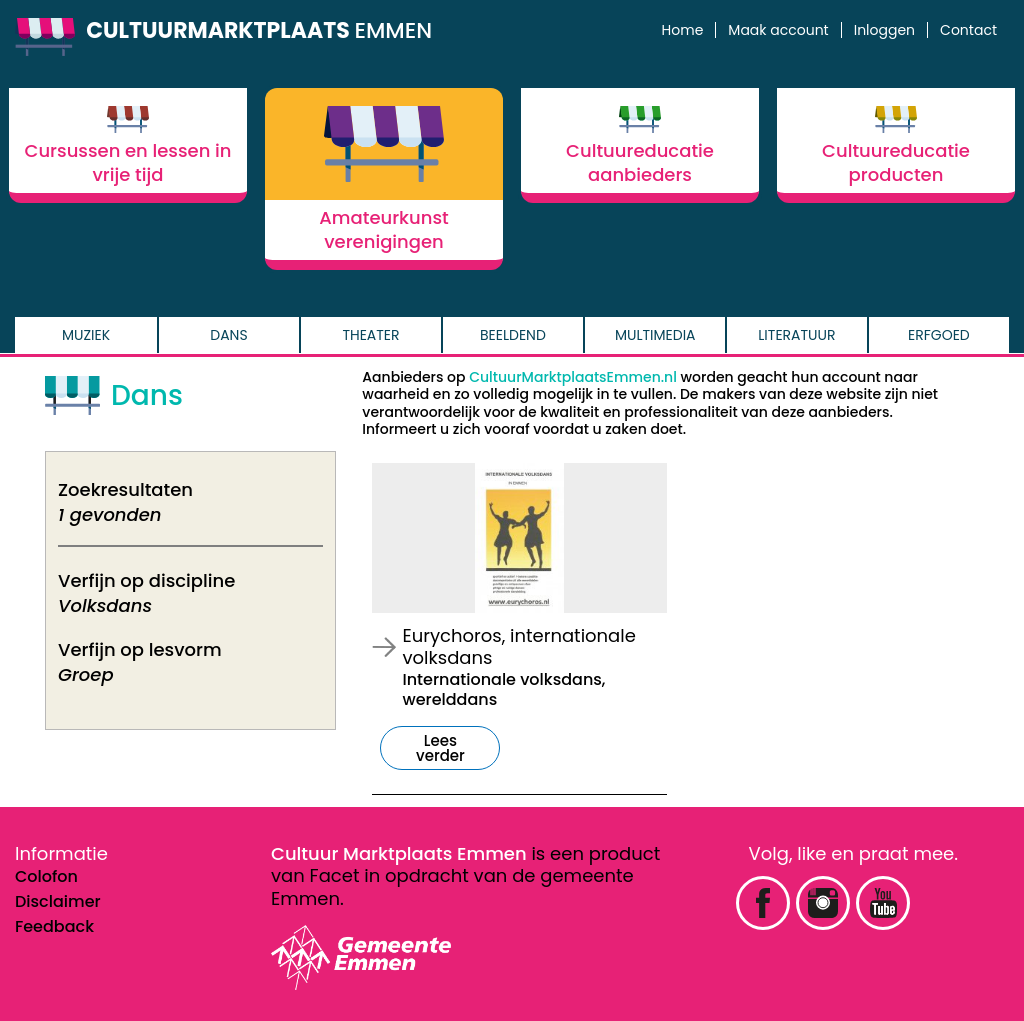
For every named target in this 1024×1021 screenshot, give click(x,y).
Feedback (54, 926)
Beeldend (513, 335)
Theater (370, 335)
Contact (968, 30)
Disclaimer (58, 901)
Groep (86, 674)
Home (683, 30)
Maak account (778, 30)
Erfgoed (939, 335)
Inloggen (884, 30)
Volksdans (105, 605)
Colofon (46, 876)
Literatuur (796, 335)
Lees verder (440, 748)
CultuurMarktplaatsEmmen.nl (573, 377)
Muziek (86, 335)
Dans (228, 335)
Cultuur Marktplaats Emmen (399, 853)
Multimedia (655, 335)
